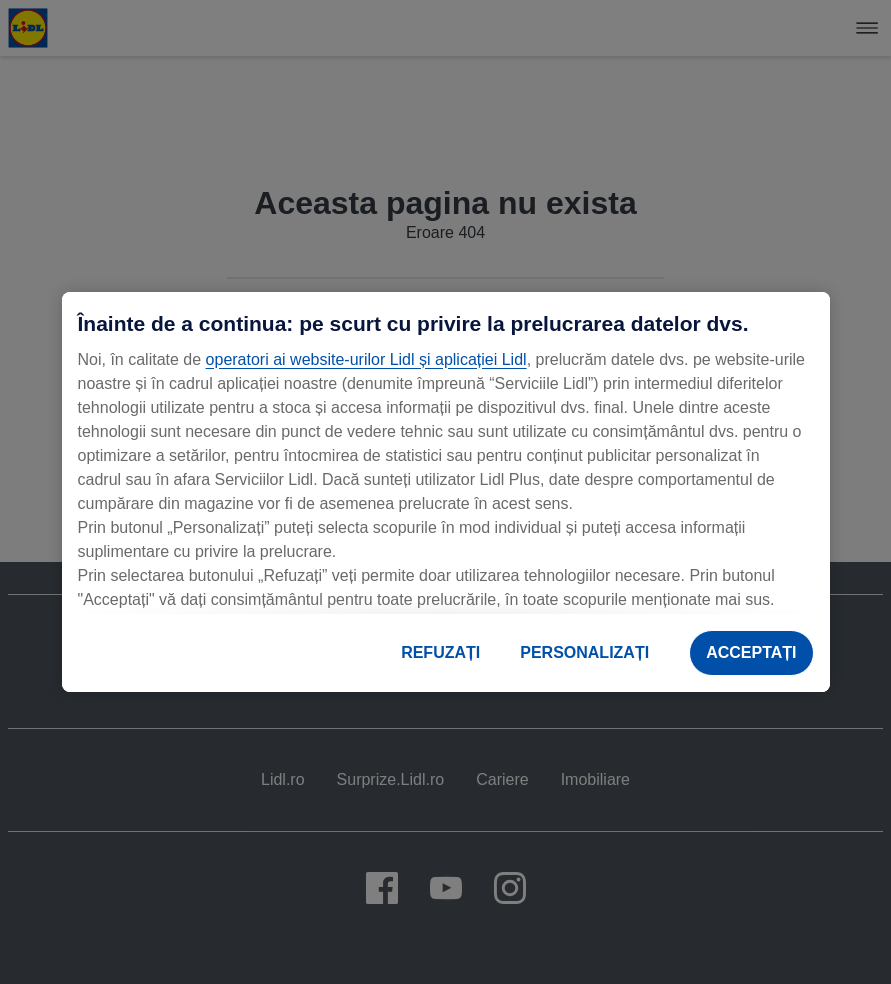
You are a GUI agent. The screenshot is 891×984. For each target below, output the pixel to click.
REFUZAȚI (440, 652)
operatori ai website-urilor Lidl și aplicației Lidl (366, 359)
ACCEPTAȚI (751, 652)
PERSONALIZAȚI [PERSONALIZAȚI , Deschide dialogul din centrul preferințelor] (584, 652)
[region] (446, 492)
